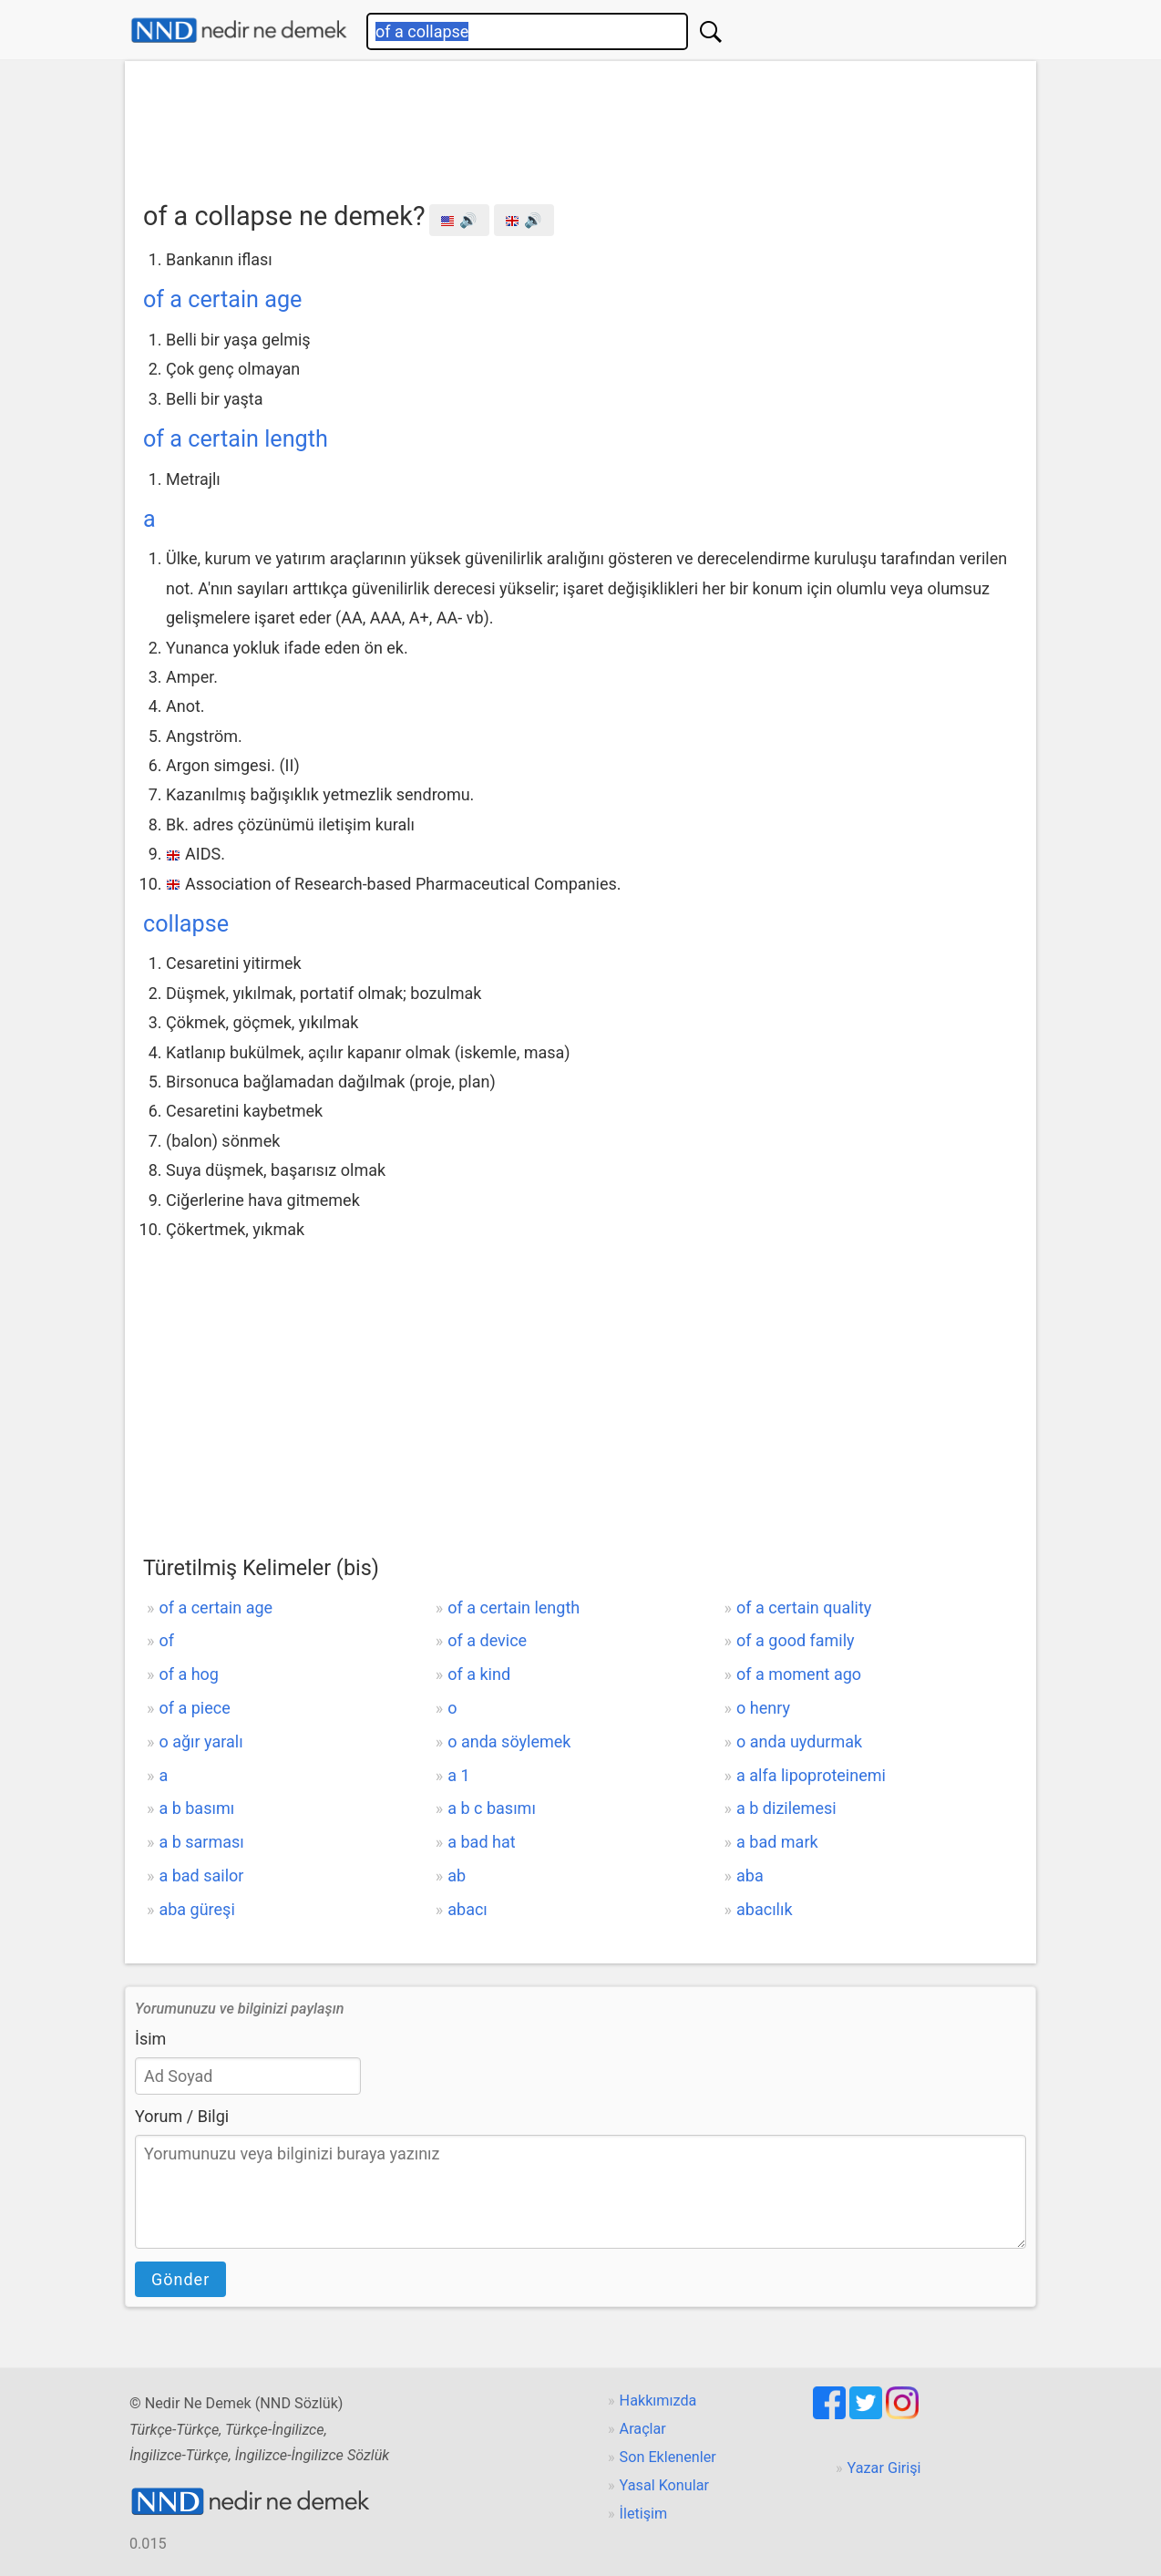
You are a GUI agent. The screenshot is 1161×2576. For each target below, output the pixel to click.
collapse (186, 924)
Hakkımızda (658, 2400)
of (166, 1640)
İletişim (644, 2513)
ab (456, 1875)
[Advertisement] (580, 124)
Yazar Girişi (884, 2468)
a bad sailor (201, 1875)
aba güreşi (196, 1909)
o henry (763, 1707)
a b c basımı (491, 1808)
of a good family (795, 1640)
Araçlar (643, 2428)
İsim (150, 2038)
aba (750, 1875)
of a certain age (222, 299)
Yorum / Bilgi (182, 2116)
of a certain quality (803, 1607)
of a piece (194, 1707)
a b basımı (196, 1808)
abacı (467, 1909)
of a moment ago (798, 1674)
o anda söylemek (508, 1741)
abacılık (764, 1909)
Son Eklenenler (668, 2457)
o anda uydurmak (799, 1741)
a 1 (458, 1775)
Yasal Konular (664, 2485)
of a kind (478, 1674)
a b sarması (201, 1841)
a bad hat (481, 1841)
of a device (487, 1640)
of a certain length (235, 439)
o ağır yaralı (200, 1741)
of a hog (189, 1674)
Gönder (180, 2279)
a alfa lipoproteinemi (811, 1775)
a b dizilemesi (786, 1808)
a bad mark (777, 1841)
